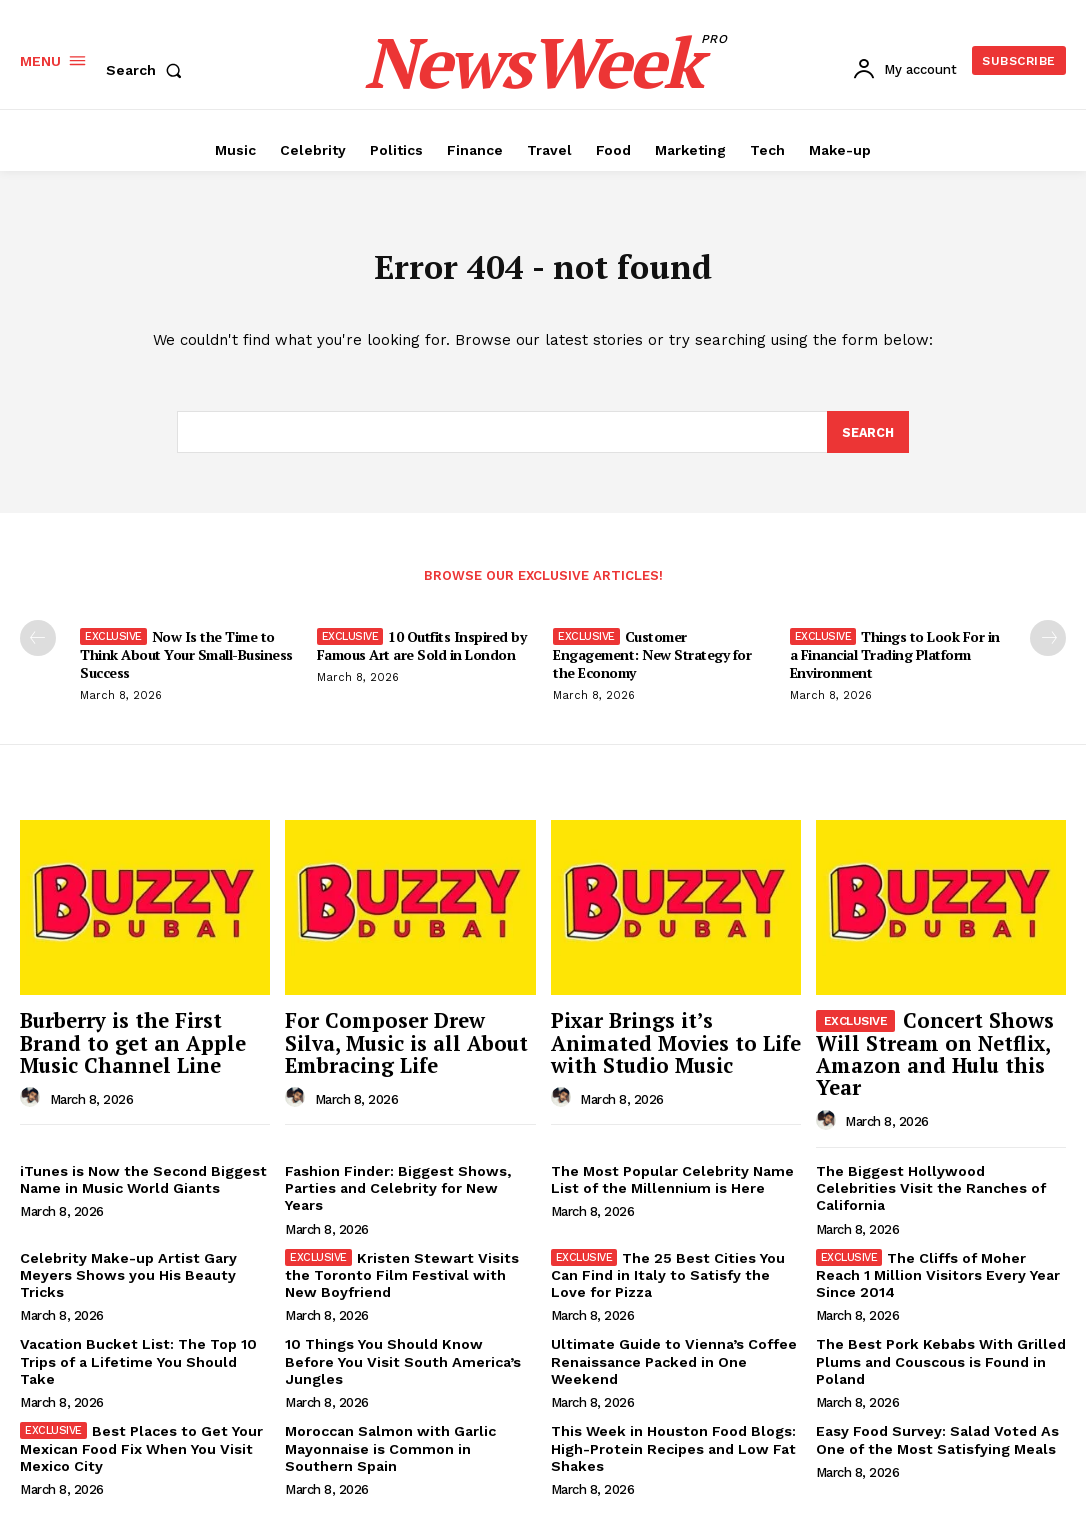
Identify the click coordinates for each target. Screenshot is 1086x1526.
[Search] (867, 436)
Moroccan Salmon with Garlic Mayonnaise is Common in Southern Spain (389, 1442)
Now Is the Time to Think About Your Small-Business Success (186, 658)
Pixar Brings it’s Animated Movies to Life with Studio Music (669, 1044)
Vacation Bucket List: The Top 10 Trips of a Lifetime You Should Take (135, 1356)
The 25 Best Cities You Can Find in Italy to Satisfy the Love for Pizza (667, 1271)
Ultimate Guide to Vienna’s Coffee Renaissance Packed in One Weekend (672, 1356)
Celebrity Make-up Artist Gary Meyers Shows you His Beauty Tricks (126, 1271)
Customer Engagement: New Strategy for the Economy (652, 658)
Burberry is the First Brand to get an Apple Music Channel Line (125, 1044)
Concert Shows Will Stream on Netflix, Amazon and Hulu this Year (930, 1055)
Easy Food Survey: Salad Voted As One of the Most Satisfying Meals (936, 1433)
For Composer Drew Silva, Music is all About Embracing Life (407, 1044)
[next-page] (1048, 642)
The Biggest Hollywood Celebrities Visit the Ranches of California (940, 1177)
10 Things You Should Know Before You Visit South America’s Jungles (408, 1347)
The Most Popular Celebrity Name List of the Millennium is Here (671, 1177)
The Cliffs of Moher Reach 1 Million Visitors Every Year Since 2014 (936, 1271)
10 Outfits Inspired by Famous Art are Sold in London (422, 649)
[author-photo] (33, 1097)
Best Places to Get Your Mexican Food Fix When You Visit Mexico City (139, 1442)
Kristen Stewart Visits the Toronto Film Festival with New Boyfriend (398, 1271)
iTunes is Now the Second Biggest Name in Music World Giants (141, 1177)
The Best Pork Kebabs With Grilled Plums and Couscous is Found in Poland (938, 1356)
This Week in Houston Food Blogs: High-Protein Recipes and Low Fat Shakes (672, 1442)
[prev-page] (38, 642)
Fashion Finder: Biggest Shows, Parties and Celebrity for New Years (396, 1186)
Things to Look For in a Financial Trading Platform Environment (895, 658)
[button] (148, 70)
